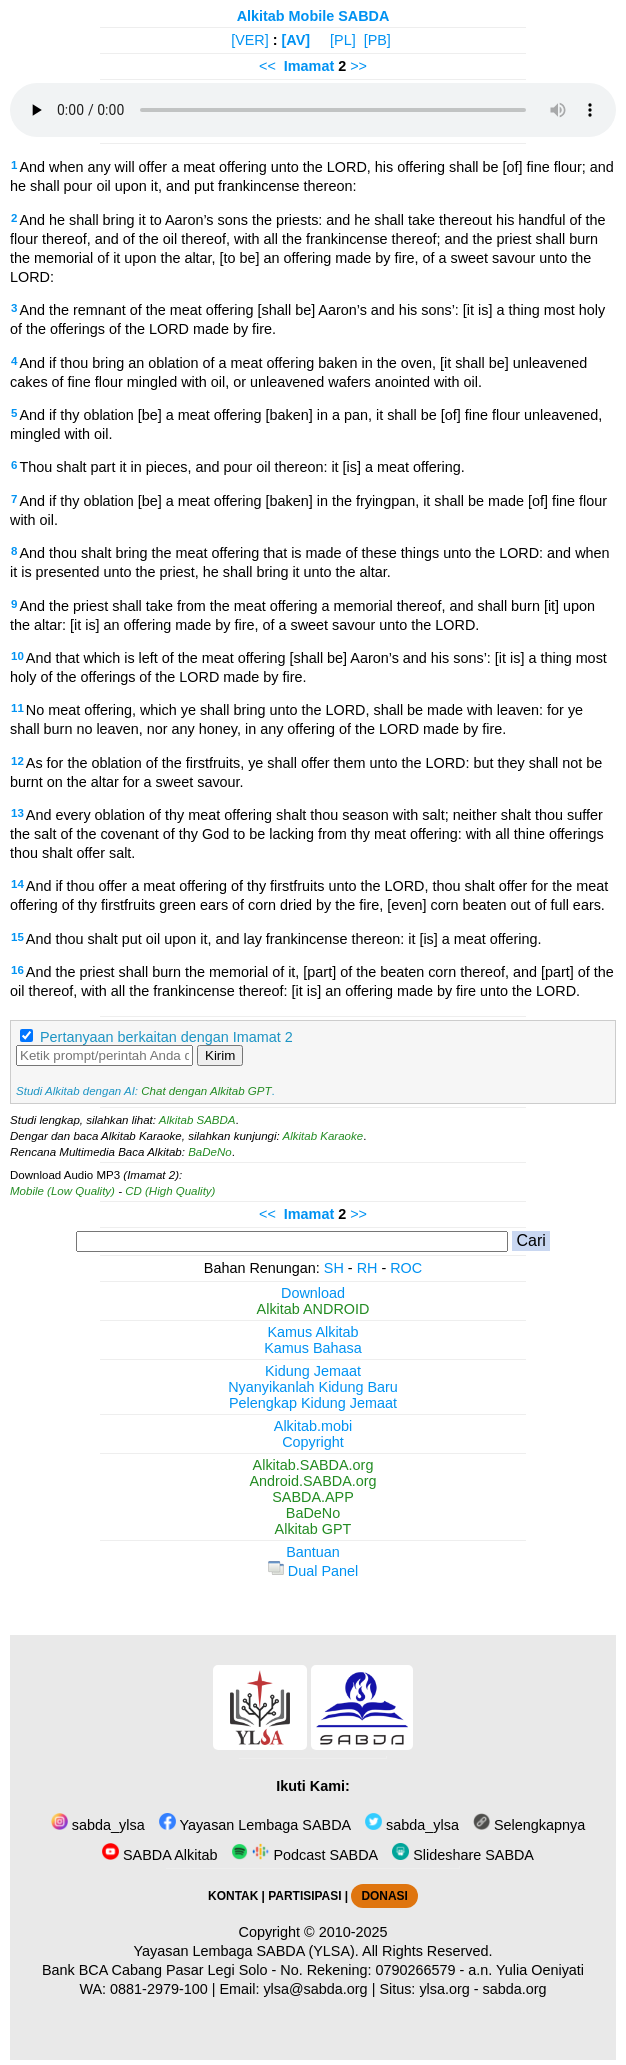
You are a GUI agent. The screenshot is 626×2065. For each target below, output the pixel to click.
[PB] (377, 40)
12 (17, 761)
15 (17, 937)
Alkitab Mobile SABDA (313, 16)
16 (17, 970)
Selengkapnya (529, 1825)
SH (334, 1268)
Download (313, 1293)
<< (267, 66)
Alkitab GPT (313, 1529)
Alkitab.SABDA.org (313, 1465)
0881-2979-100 (159, 1989)
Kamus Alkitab (312, 1332)
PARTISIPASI (304, 1896)
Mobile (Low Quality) (62, 1191)
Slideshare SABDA (463, 1855)
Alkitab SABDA (197, 1120)
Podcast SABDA (304, 1855)
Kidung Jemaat (313, 1371)
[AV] (296, 40)
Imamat (309, 66)
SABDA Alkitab (159, 1855)
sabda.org (515, 1989)
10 (17, 656)
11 (17, 708)
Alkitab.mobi (313, 1426)
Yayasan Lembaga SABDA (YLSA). (246, 1951)
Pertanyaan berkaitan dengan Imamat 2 (166, 1037)
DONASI (384, 1896)
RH (367, 1268)
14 (17, 884)
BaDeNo (210, 1152)
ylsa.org (444, 1989)
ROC (406, 1268)
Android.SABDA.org (312, 1481)
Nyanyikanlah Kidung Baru (313, 1387)
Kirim (220, 1055)
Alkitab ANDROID (313, 1309)
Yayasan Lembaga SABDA (255, 1825)
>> (358, 66)
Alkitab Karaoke (323, 1136)
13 (17, 813)
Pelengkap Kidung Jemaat (313, 1403)
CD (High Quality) (170, 1191)
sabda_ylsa (98, 1825)
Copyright (313, 1442)
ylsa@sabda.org (315, 1989)
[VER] (250, 40)
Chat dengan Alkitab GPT (206, 1091)
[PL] (343, 40)
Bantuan (313, 1552)
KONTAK (233, 1896)
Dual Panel (313, 1571)
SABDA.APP (313, 1497)
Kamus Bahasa (313, 1348)
